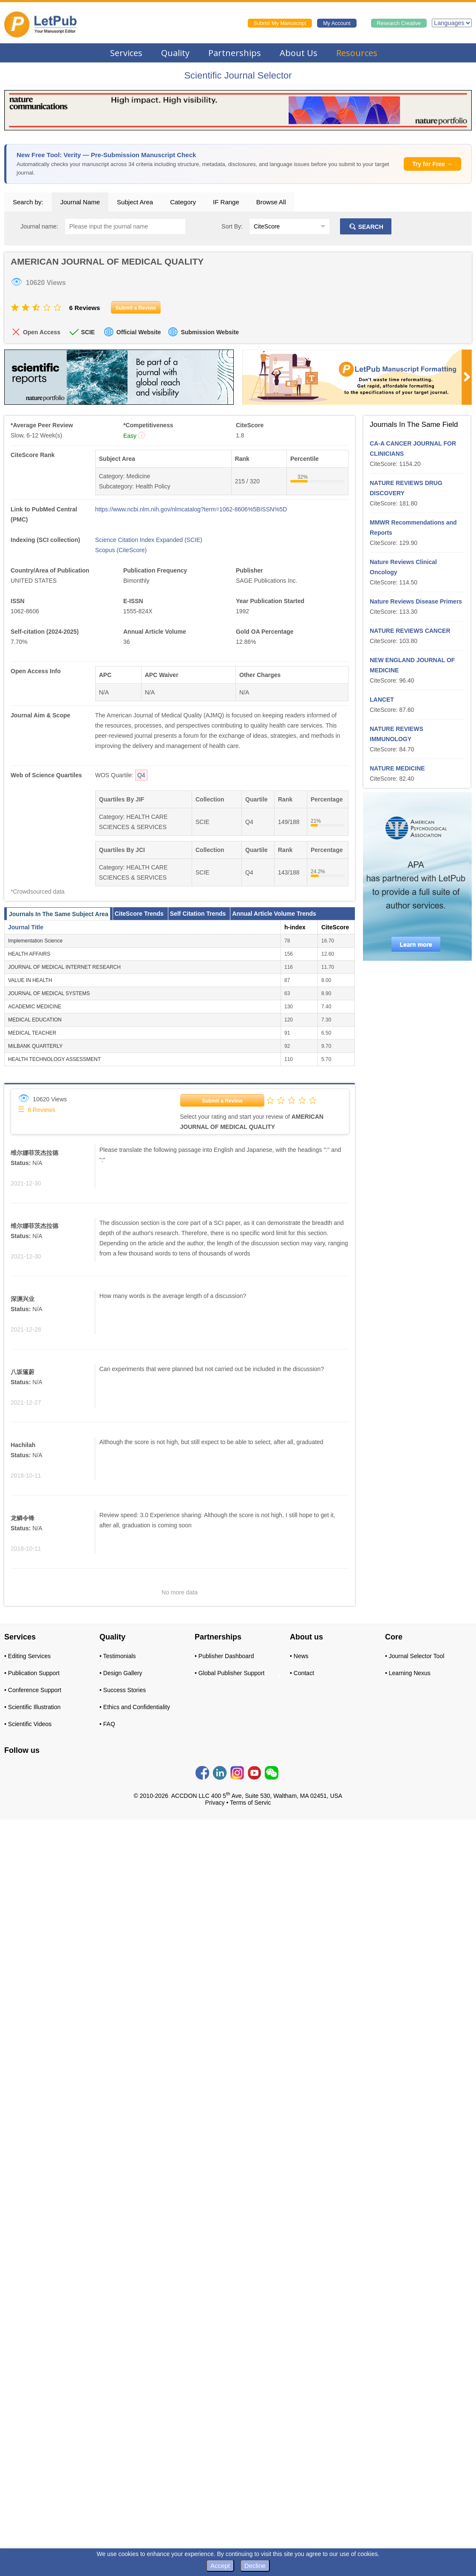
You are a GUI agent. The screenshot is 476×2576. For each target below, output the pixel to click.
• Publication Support (32, 1673)
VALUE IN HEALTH (30, 980)
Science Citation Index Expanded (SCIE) (148, 539)
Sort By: (232, 226)
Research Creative (399, 23)
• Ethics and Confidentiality (134, 1707)
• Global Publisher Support (229, 1673)
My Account (337, 23)
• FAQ (107, 1724)
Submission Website (210, 332)
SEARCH (365, 226)
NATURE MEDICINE (397, 768)
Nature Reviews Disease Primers (416, 601)
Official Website (138, 332)
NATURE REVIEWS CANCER (410, 630)
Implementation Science (35, 941)
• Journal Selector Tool (414, 1656)
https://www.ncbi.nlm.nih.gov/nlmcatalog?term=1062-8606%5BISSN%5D (191, 509)
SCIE (88, 332)
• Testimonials (117, 1656)
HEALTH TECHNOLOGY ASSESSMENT (54, 1059)
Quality (175, 53)
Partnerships (234, 53)
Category (183, 202)
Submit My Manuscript (280, 23)
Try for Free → (432, 164)
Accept (220, 2565)
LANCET (382, 699)
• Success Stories (122, 1690)
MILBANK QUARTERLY (35, 1046)
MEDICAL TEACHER (32, 1033)
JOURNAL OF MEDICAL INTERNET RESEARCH (64, 967)
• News (299, 1656)
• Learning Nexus (408, 1673)
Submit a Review (222, 1101)
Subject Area (135, 202)
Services (126, 53)
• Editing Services (27, 1656)
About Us (298, 53)
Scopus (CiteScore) (121, 550)
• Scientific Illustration (32, 1707)
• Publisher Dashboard (224, 1656)
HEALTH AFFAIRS (29, 954)
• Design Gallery (120, 1673)
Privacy (215, 1802)
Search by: (28, 202)
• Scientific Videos (27, 1724)
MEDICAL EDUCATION (35, 1020)
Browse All (271, 202)
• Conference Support (32, 1690)
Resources (356, 53)
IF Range (226, 202)
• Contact (302, 1673)
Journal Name (80, 202)
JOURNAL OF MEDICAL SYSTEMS (49, 993)
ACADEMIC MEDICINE (34, 1007)
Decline (255, 2565)
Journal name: (39, 226)
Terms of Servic (250, 1802)
